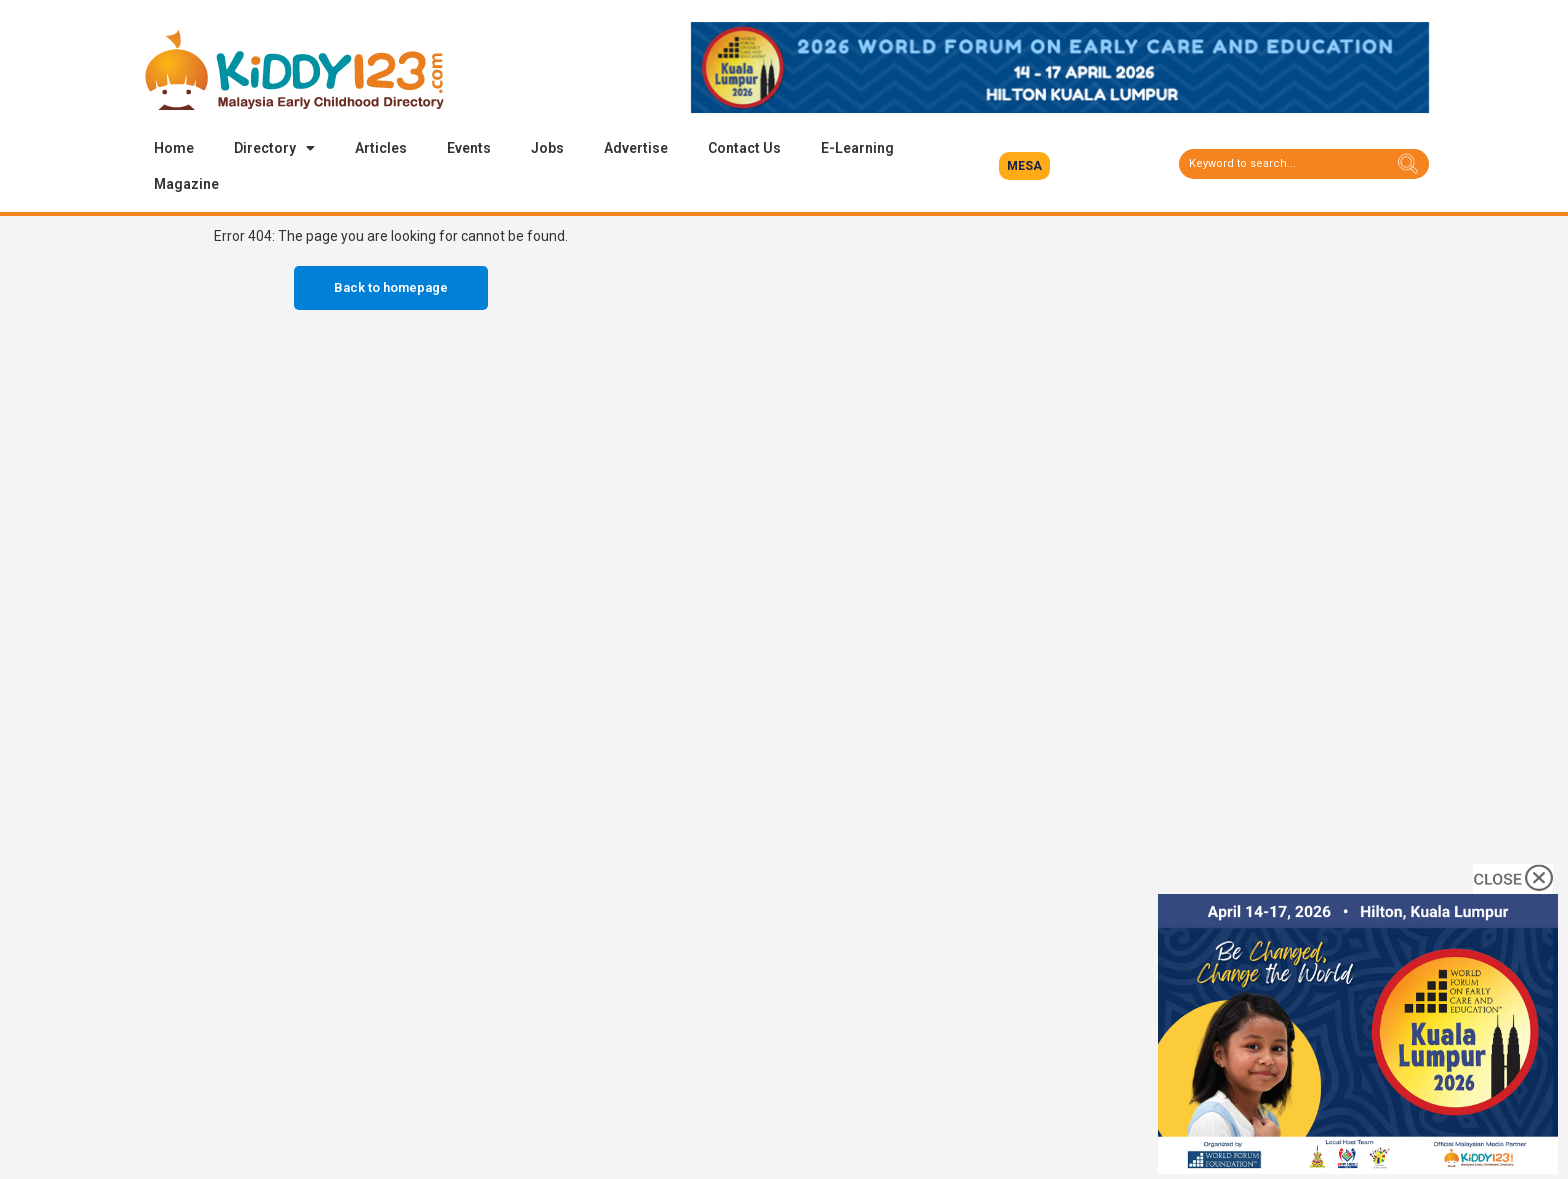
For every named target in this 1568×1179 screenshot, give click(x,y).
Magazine (186, 184)
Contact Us (744, 148)
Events (469, 148)
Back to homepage (391, 287)
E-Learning (857, 148)
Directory (274, 148)
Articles (381, 148)
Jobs (547, 148)
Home (174, 148)
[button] (1024, 166)
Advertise (636, 148)
